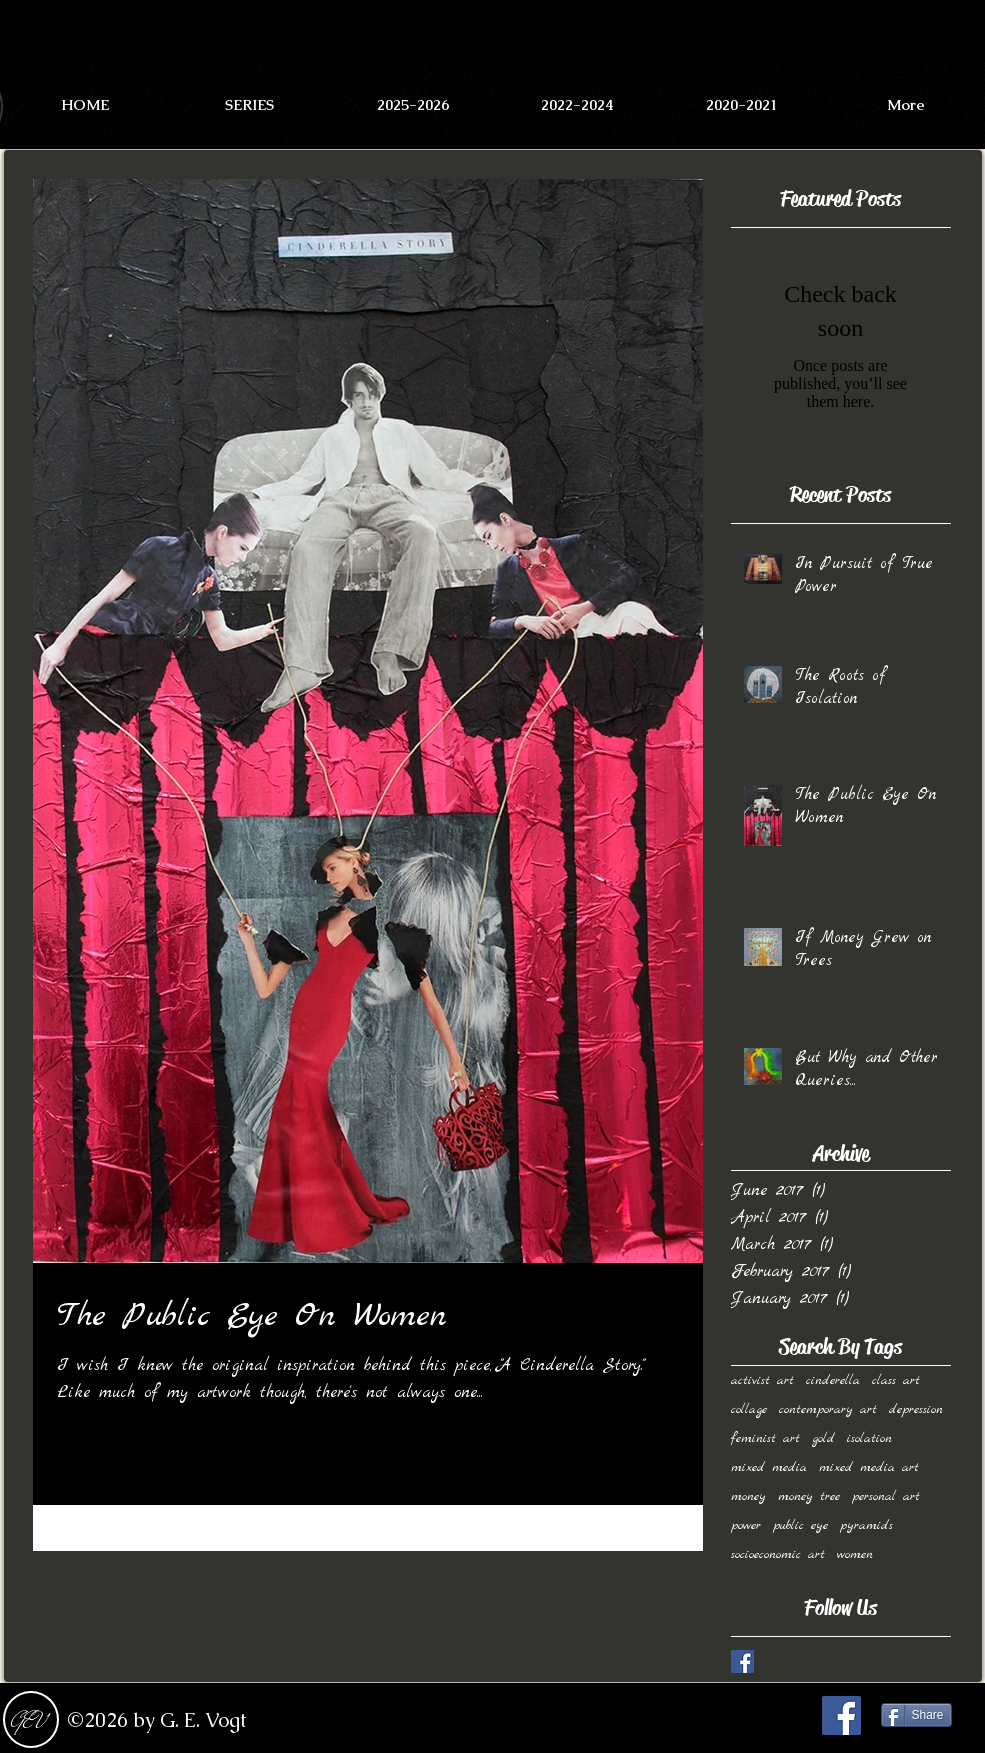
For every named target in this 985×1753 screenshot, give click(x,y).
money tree (809, 1496)
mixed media (769, 1467)
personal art (886, 1496)
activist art (762, 1380)
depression (916, 1409)
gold (823, 1438)
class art (896, 1380)
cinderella (833, 1380)
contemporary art (828, 1409)
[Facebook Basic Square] (742, 1661)
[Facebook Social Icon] (841, 1715)
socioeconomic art (778, 1554)
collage (749, 1409)
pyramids (866, 1525)
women (855, 1554)
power (746, 1525)
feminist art (765, 1438)
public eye (800, 1525)
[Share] (916, 1715)
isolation (869, 1438)
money (748, 1496)
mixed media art (869, 1467)
